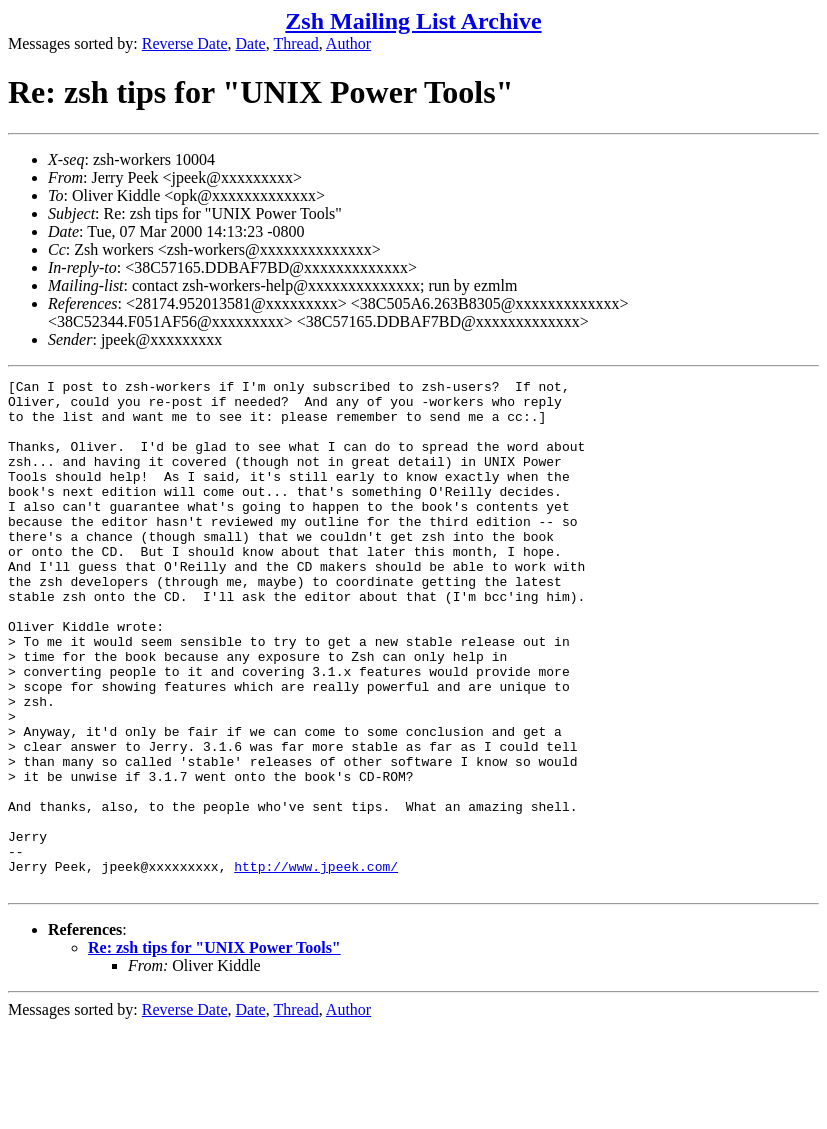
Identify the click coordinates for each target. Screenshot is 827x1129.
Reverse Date (185, 43)
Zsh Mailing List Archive (413, 21)
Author (348, 43)
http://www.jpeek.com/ (316, 965)
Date (251, 43)
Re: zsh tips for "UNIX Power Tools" (214, 1049)
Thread (295, 43)
